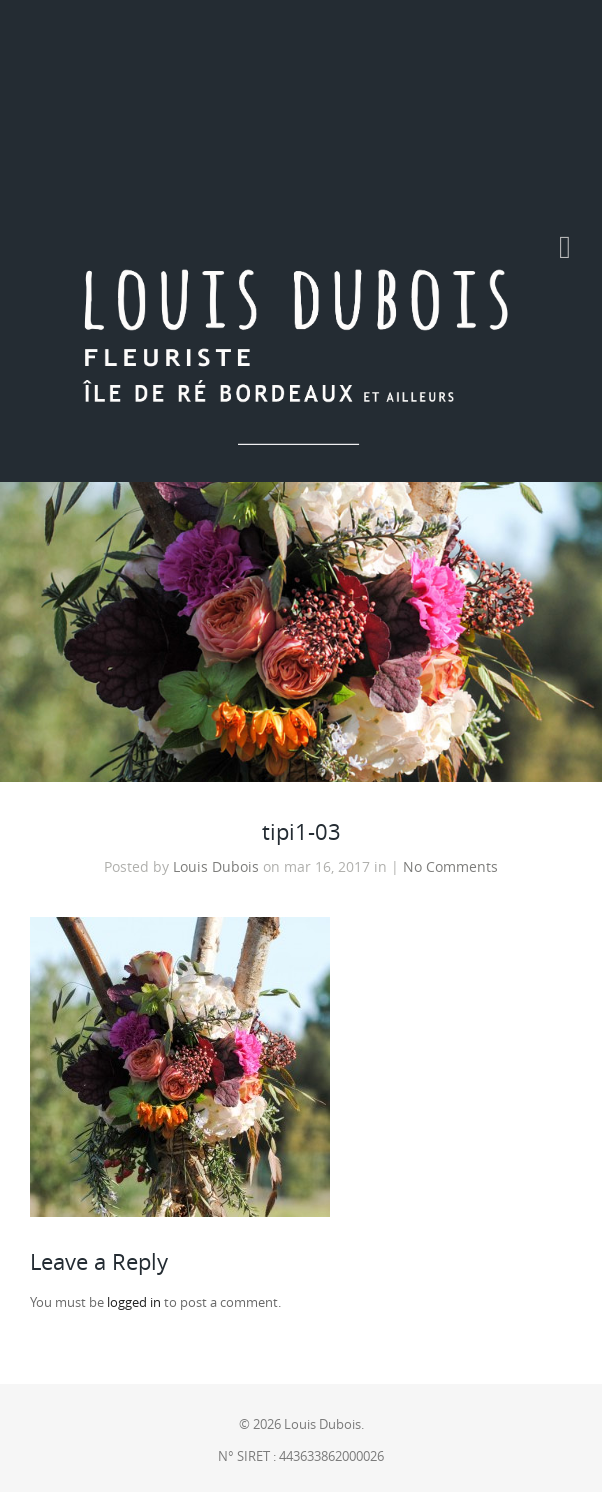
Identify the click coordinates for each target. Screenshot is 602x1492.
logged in (134, 1302)
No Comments (450, 867)
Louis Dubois (216, 867)
